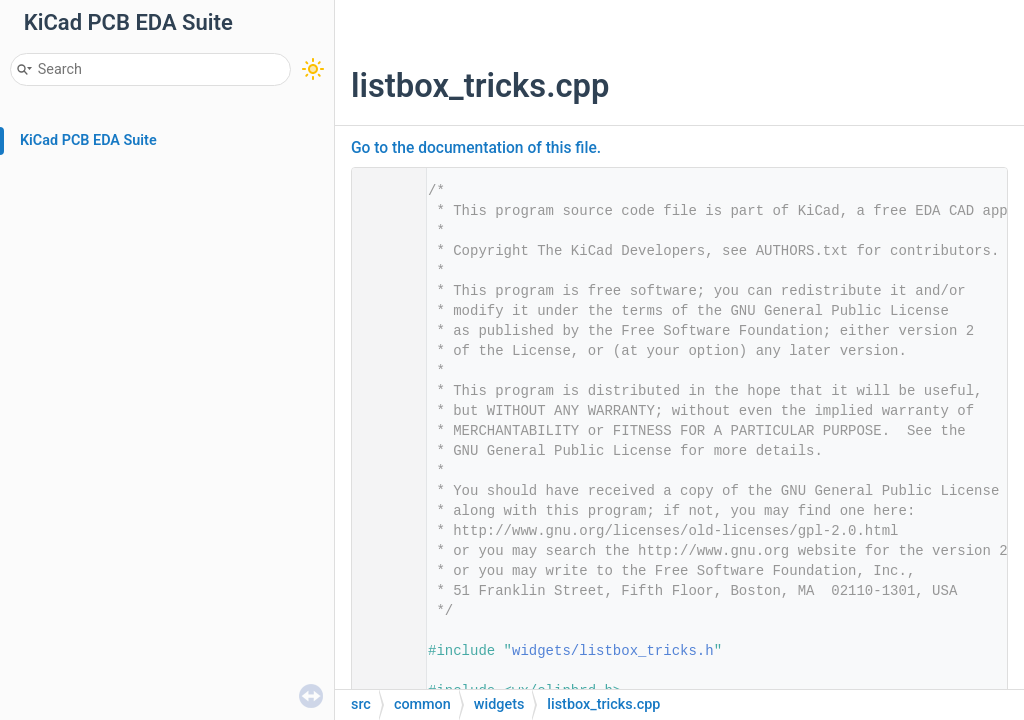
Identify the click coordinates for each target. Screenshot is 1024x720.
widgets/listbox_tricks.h (613, 651)
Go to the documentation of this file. (476, 148)
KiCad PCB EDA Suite (88, 140)
